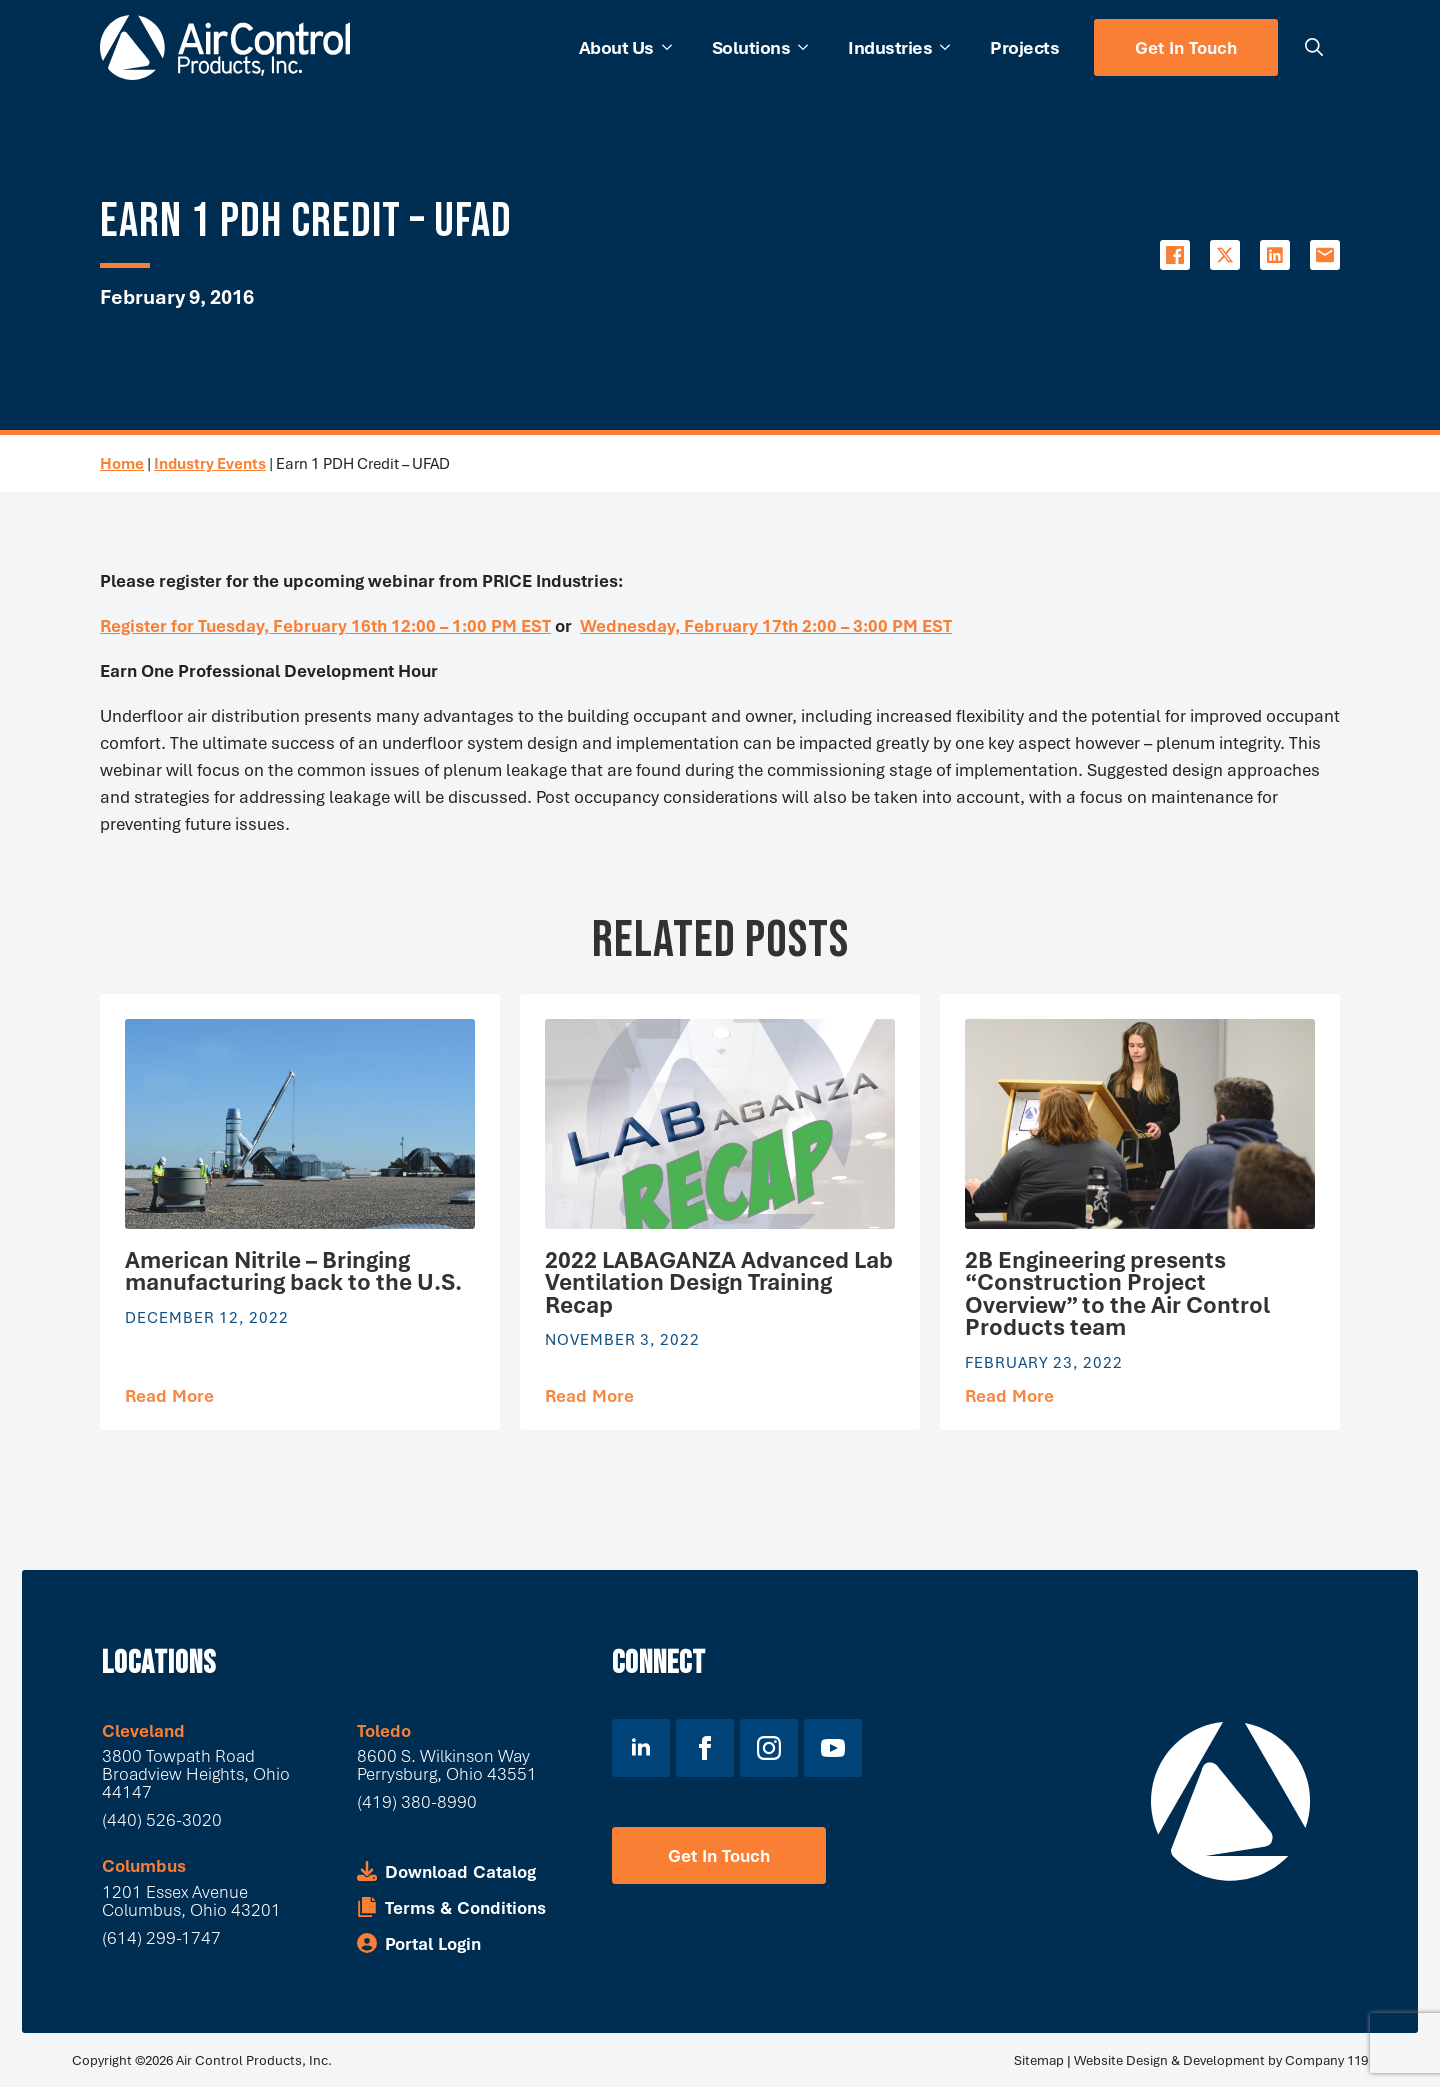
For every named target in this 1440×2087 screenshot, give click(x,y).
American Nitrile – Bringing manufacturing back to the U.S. (293, 1271)
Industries (890, 47)
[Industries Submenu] (951, 47)
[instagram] (769, 1748)
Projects (1024, 47)
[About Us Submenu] (673, 47)
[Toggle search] (1314, 47)
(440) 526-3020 (162, 1819)
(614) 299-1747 (161, 1937)
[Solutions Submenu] (809, 47)
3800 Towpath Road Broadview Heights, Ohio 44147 (196, 1773)
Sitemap (1039, 2060)
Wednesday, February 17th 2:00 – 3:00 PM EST (766, 625)
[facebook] (705, 1748)
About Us (616, 47)
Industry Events (210, 463)
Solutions (751, 47)
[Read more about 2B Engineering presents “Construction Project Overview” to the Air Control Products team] (1009, 1395)
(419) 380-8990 (417, 1801)
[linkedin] (641, 1748)
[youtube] (833, 1748)
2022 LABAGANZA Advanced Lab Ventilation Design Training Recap (719, 1283)
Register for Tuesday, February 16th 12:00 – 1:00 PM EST (325, 625)
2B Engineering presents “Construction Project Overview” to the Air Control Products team (1117, 1294)
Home (122, 463)
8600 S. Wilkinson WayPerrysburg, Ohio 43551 (447, 1764)
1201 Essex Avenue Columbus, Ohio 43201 (191, 1900)
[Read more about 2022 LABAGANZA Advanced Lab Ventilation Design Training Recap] (589, 1395)
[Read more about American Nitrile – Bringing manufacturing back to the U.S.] (169, 1395)
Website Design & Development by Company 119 (1221, 2060)
